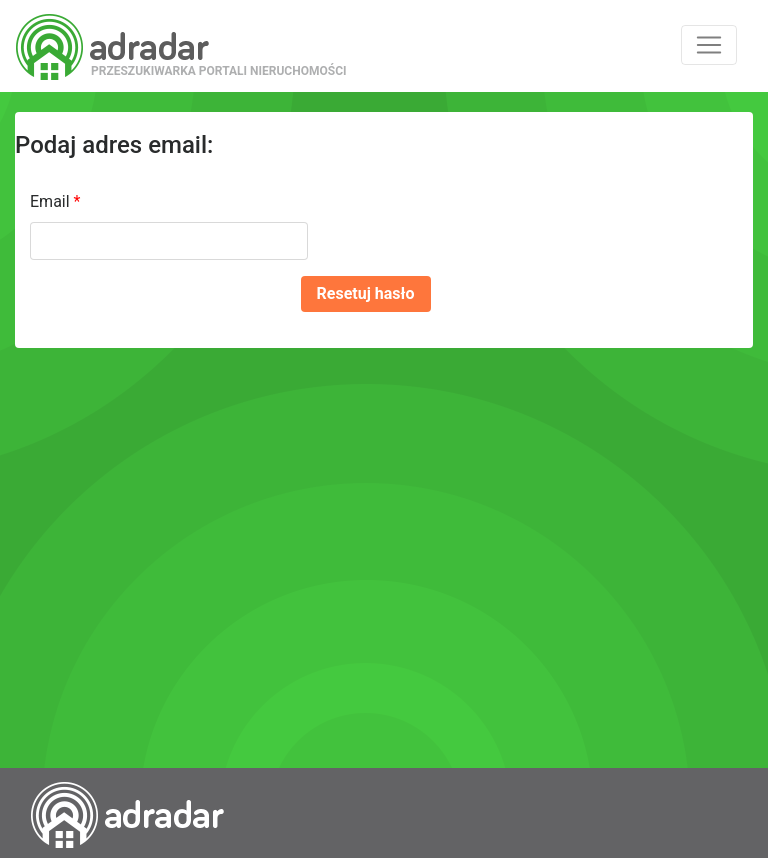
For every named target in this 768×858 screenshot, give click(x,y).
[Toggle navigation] (709, 45)
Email (55, 201)
